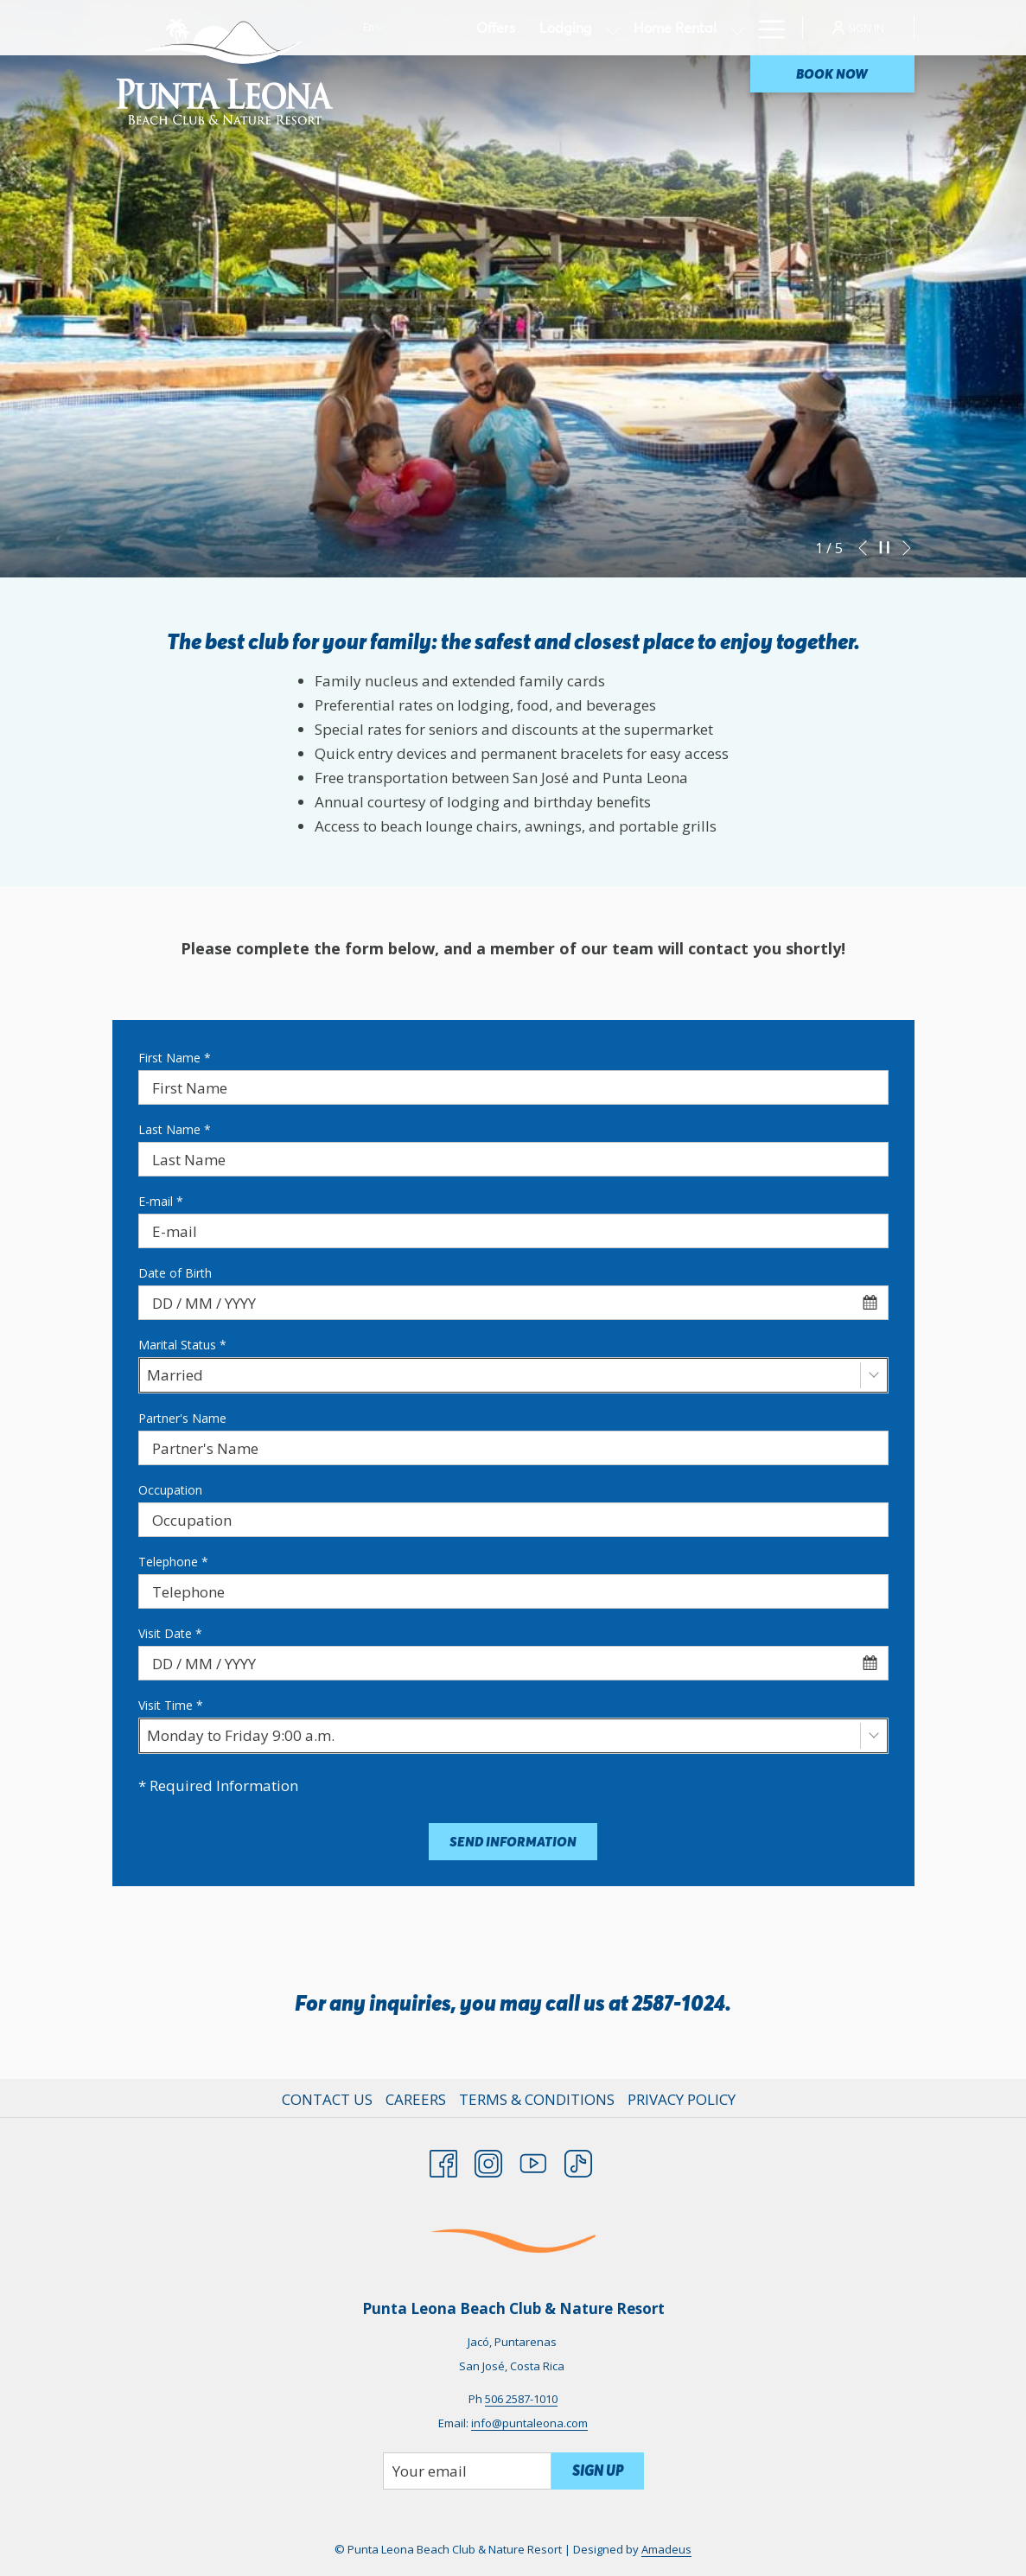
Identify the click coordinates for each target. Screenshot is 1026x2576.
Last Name (174, 1129)
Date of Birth (175, 1273)
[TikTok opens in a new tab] (578, 2160)
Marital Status (182, 1344)
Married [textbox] (175, 1375)
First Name (174, 1057)
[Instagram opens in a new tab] (488, 2160)
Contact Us (327, 2099)
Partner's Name (182, 1418)
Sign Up (597, 2471)
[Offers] (495, 27)
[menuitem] (329, 2100)
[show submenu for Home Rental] (737, 27)
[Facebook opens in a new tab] (443, 2160)
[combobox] (513, 1302)
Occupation (170, 1490)
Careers (416, 2099)
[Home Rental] (675, 27)
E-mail (160, 1201)
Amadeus (666, 2549)
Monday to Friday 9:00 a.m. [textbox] (241, 1735)
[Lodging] (565, 27)
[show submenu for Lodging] (612, 27)
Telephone (173, 1561)
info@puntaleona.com (529, 2423)
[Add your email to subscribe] (467, 2471)
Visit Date (170, 1633)
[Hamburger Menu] (765, 27)
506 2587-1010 (521, 2399)
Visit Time (170, 1705)
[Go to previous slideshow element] (862, 548)
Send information (513, 1842)
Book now (832, 74)
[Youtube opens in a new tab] (533, 2160)
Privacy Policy (682, 2099)
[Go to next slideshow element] (906, 548)
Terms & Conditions (537, 2099)
